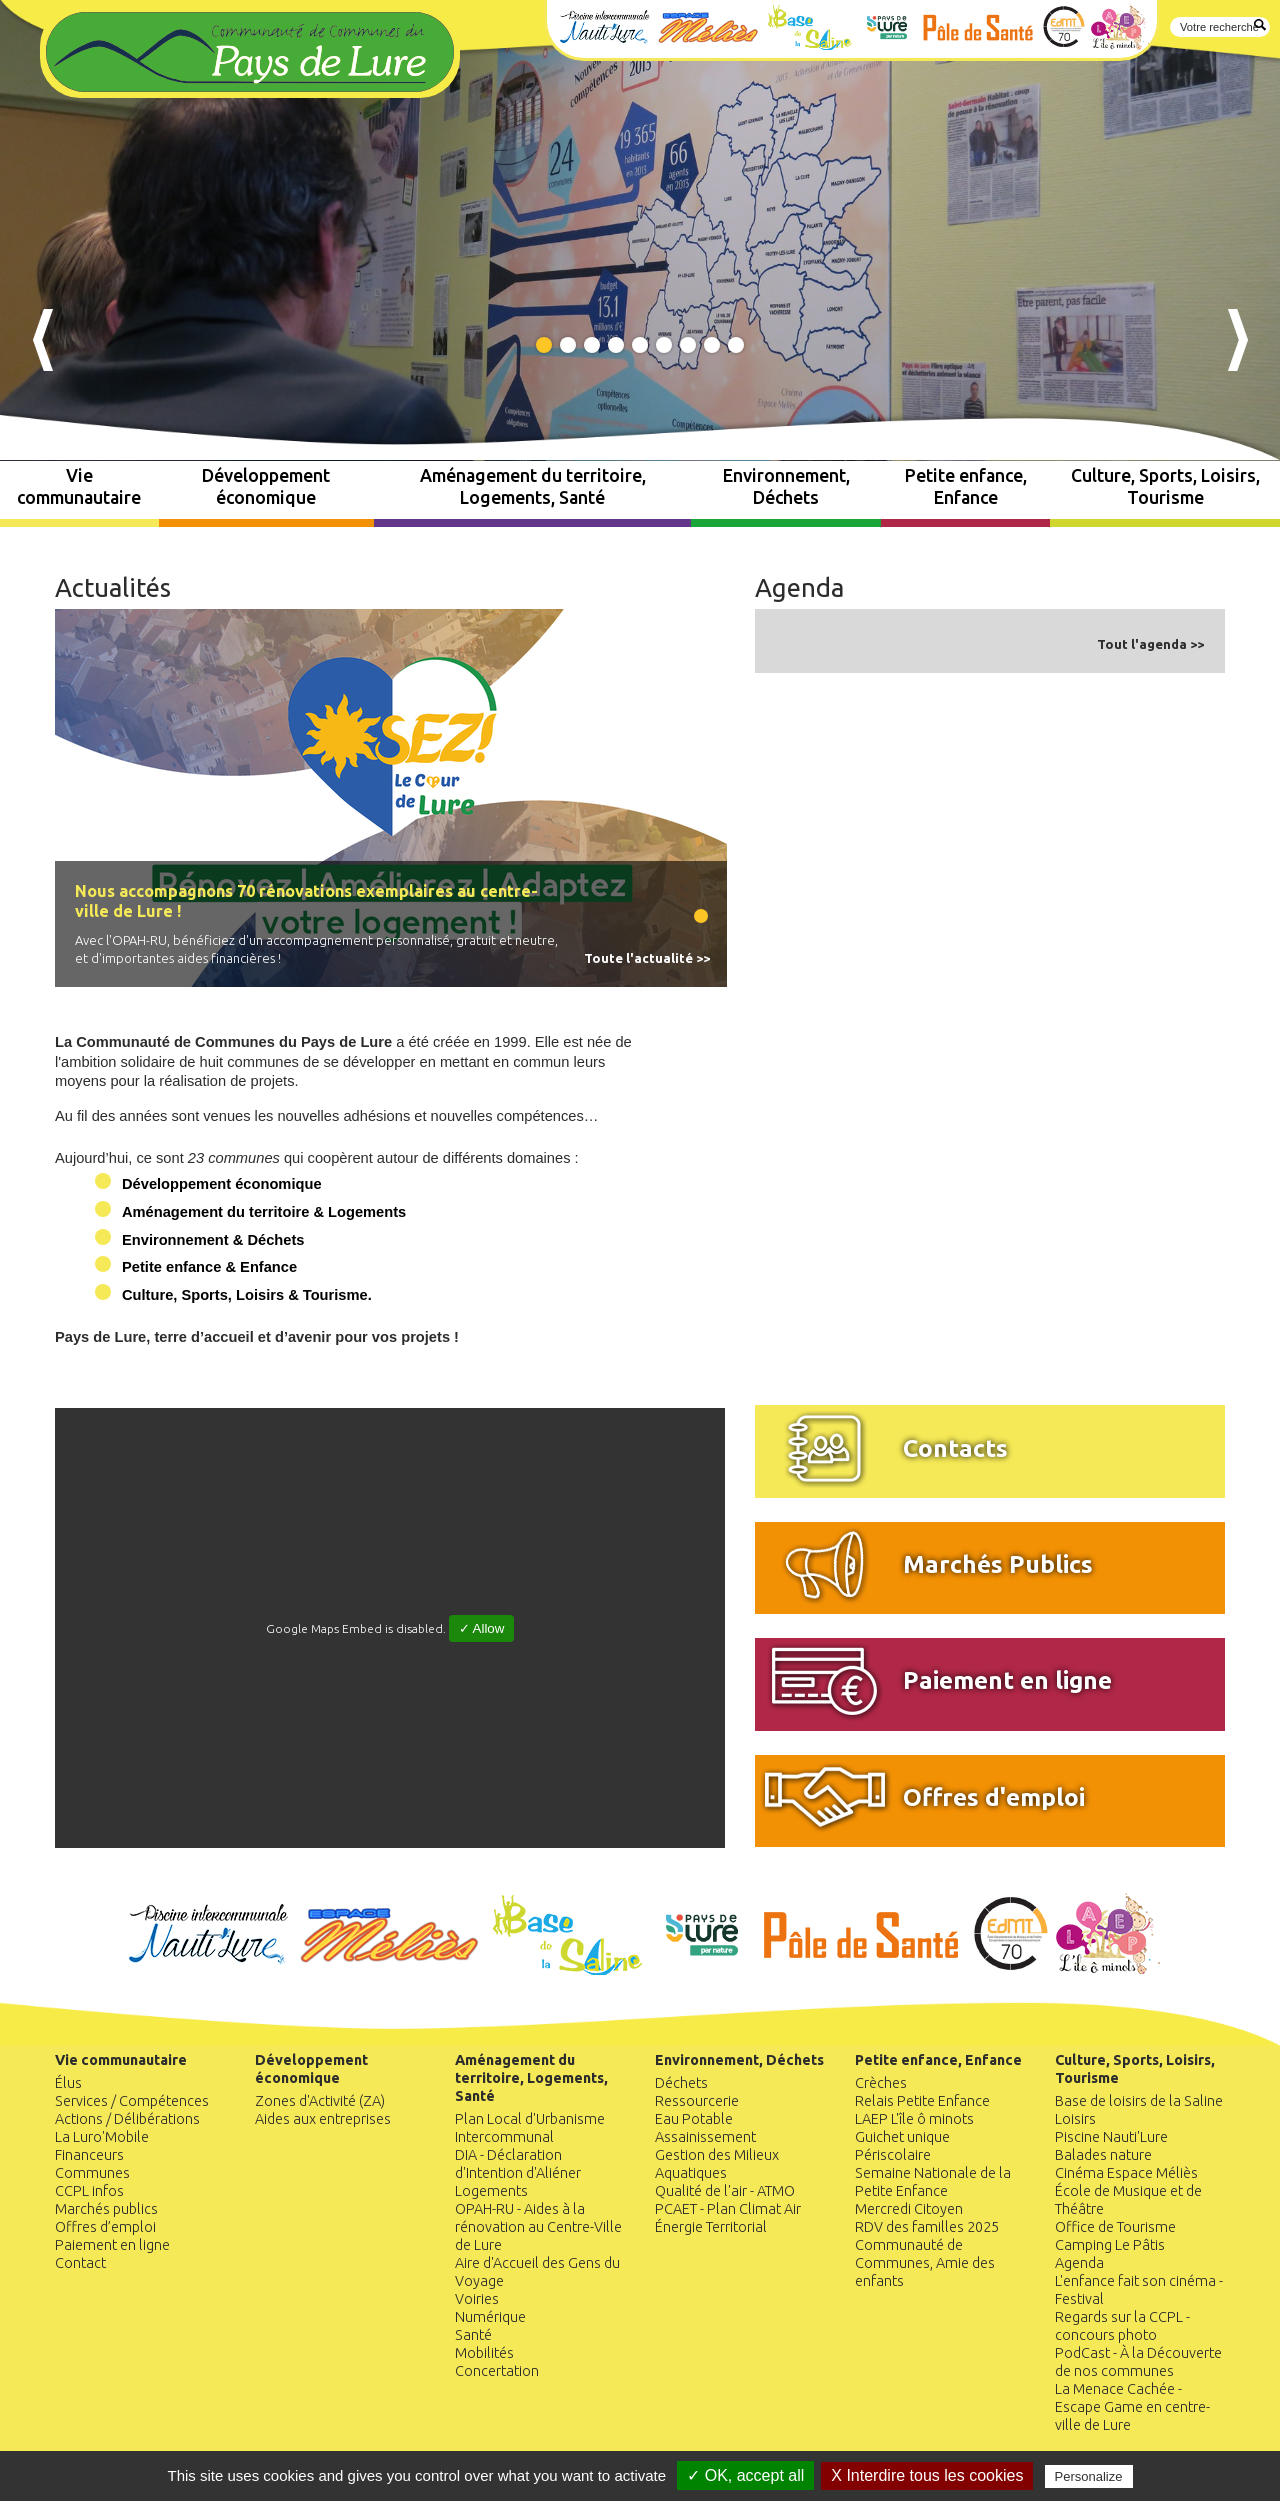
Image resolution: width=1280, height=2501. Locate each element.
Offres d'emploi (994, 1797)
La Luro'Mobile (102, 2137)
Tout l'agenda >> (1150, 644)
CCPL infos (89, 2191)
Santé (473, 2335)
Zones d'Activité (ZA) (320, 2101)
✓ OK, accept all (745, 2475)
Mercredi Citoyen (909, 2209)
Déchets (681, 2083)
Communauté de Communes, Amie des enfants (925, 2263)
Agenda (799, 587)
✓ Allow (482, 1628)
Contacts (955, 1448)
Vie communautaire (79, 486)
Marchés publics (106, 2209)
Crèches (881, 2083)
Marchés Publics (998, 1564)
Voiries (477, 2299)
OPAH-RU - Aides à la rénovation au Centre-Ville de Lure (538, 2227)
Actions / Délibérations (127, 2119)
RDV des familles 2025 (927, 2227)
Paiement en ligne (1007, 1680)
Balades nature (1103, 2155)
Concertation (497, 2371)
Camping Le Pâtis (1110, 2245)
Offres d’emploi (105, 2227)
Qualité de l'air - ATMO (725, 2191)
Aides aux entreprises (323, 2119)
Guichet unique (902, 2137)
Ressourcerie (697, 2101)
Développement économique (266, 486)
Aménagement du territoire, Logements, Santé (533, 486)
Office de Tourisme (1115, 2227)
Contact (80, 2263)
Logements (491, 2191)
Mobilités (484, 2353)
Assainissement (705, 2137)
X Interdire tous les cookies (927, 2475)
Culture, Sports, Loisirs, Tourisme (1165, 486)
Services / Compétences (132, 2101)
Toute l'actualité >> (647, 958)
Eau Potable (694, 2119)
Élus (68, 2083)
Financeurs (89, 2155)
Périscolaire (893, 2155)
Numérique (490, 2317)
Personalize (1089, 2476)
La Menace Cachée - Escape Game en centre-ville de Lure (1132, 2407)
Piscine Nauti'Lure (1111, 2137)
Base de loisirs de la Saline (1139, 2101)
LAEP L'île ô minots (914, 2119)
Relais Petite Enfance (922, 2101)
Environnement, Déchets (786, 486)
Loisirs (1075, 2119)
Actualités (113, 587)
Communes (92, 2173)
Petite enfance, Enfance (966, 486)
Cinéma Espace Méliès (1126, 2173)
